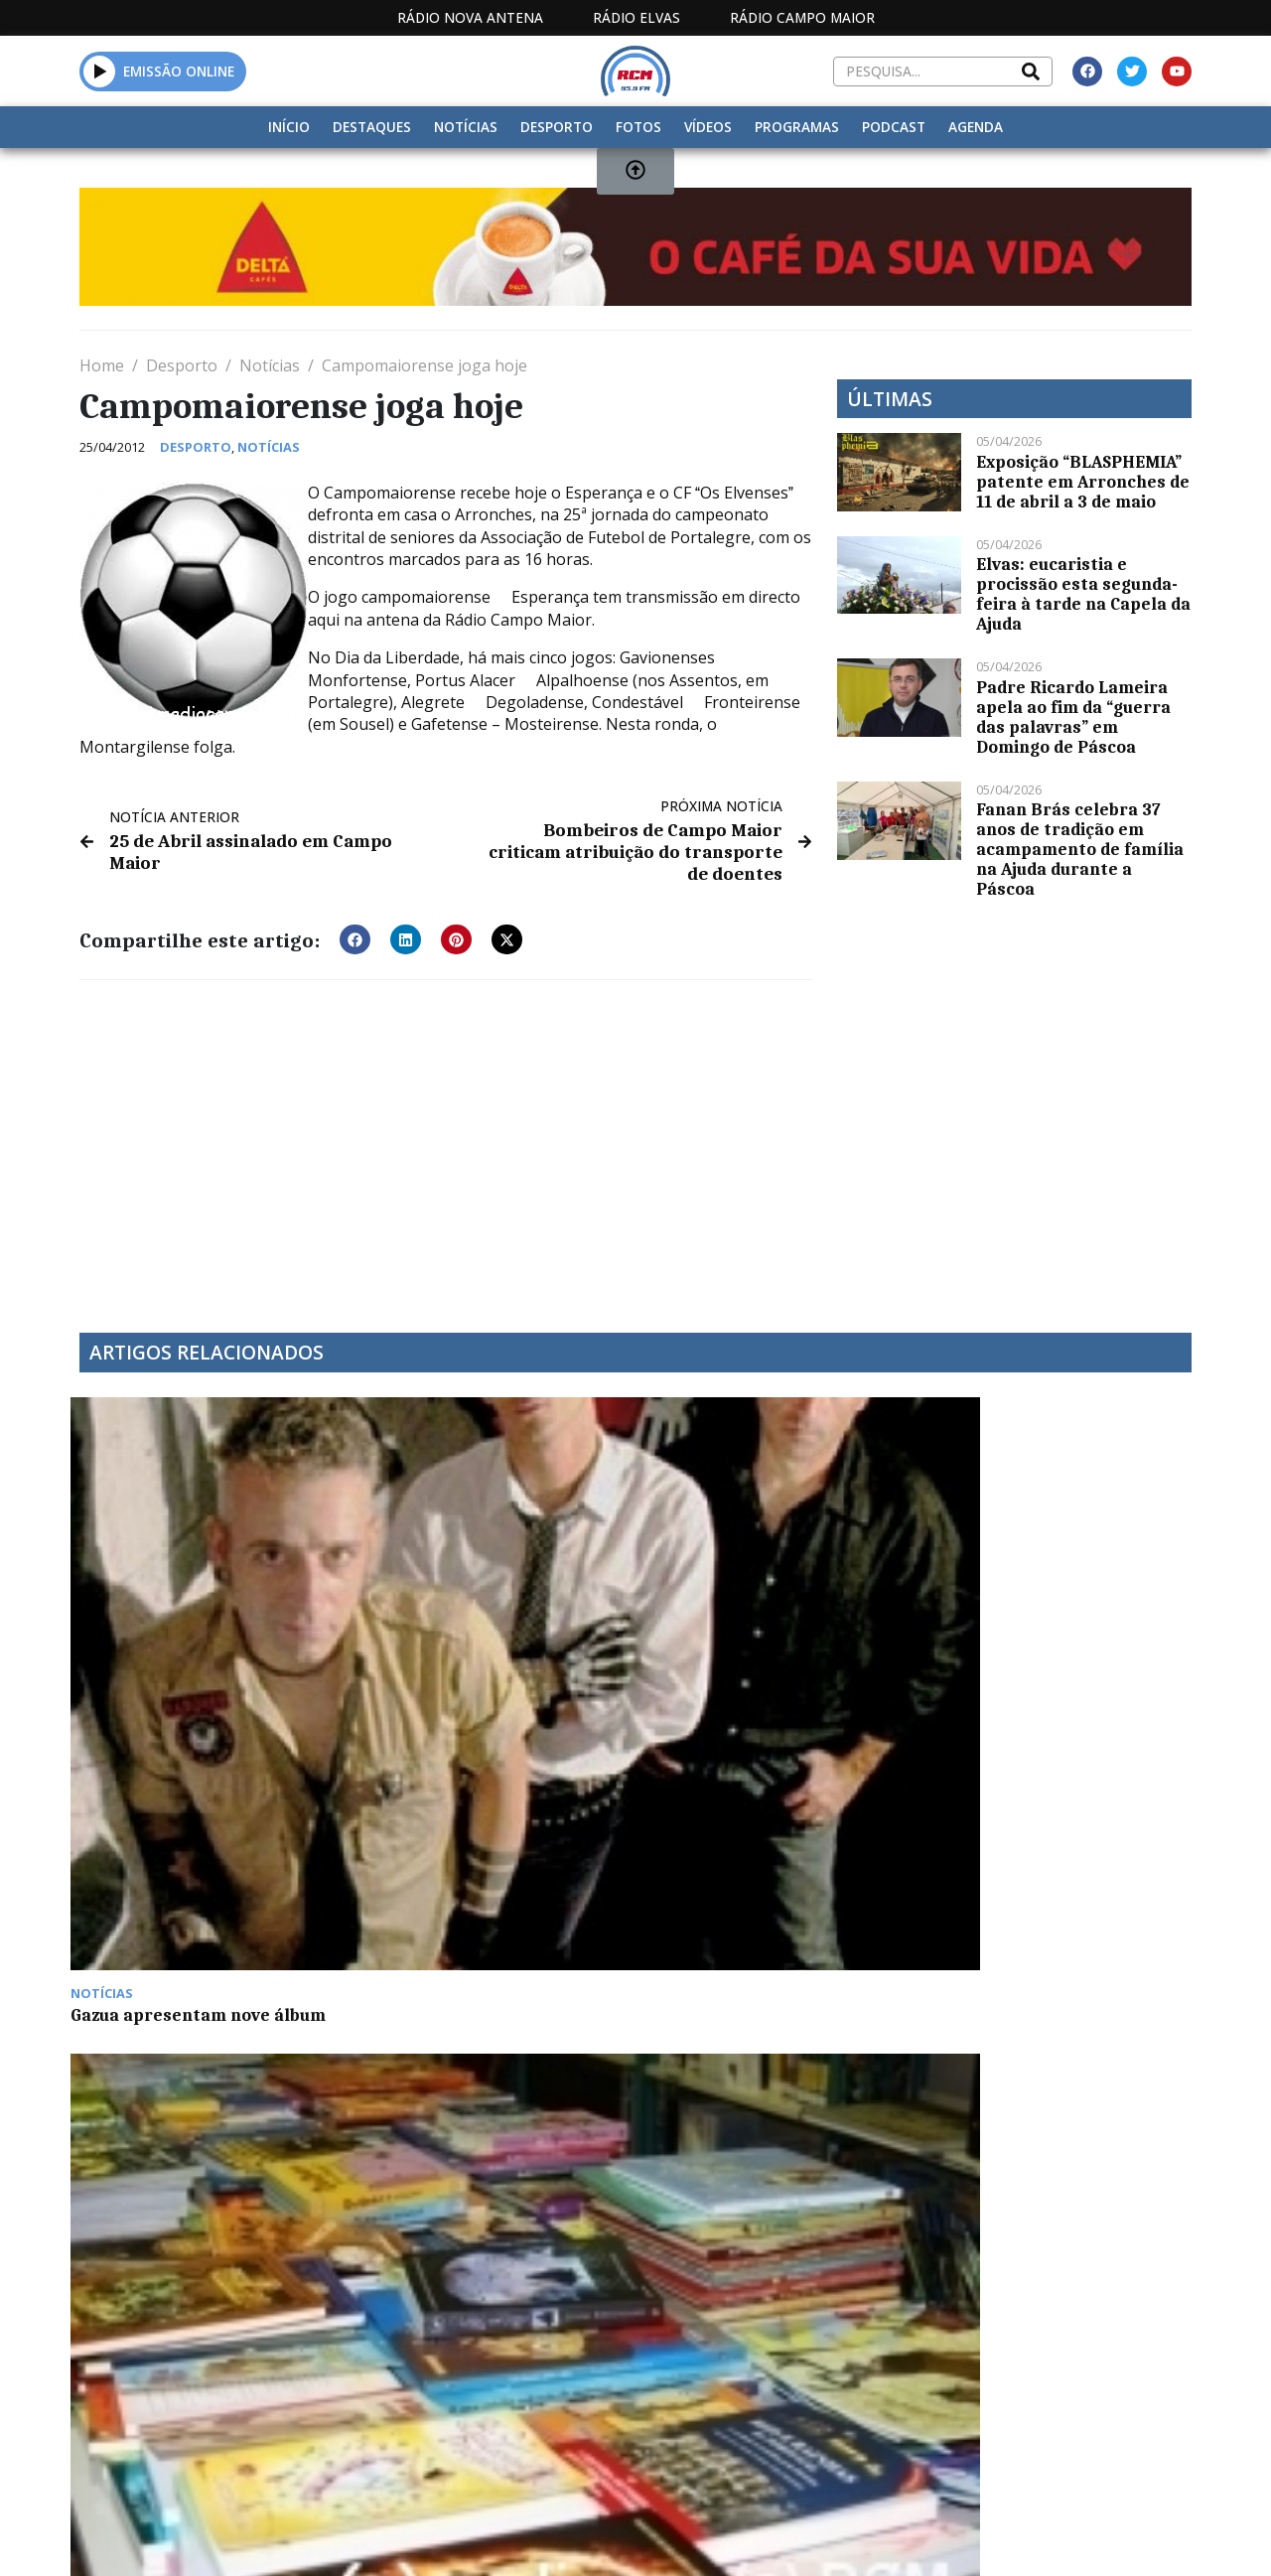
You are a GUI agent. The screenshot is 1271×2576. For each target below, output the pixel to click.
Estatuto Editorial (526, 2365)
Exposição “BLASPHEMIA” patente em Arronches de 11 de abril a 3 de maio (1083, 481)
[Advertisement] (445, 1119)
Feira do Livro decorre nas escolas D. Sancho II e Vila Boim (492, 1591)
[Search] (1031, 71)
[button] (355, 915)
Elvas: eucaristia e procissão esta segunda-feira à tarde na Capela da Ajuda (1083, 594)
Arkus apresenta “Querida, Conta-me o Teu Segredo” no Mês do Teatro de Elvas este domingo (1047, 1610)
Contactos (848, 2365)
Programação (720, 2365)
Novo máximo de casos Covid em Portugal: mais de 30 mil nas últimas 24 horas (765, 1601)
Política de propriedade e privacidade (1022, 2365)
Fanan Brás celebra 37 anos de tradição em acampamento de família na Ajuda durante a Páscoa (1080, 849)
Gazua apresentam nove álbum (207, 1581)
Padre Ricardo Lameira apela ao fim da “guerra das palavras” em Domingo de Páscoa (1073, 717)
